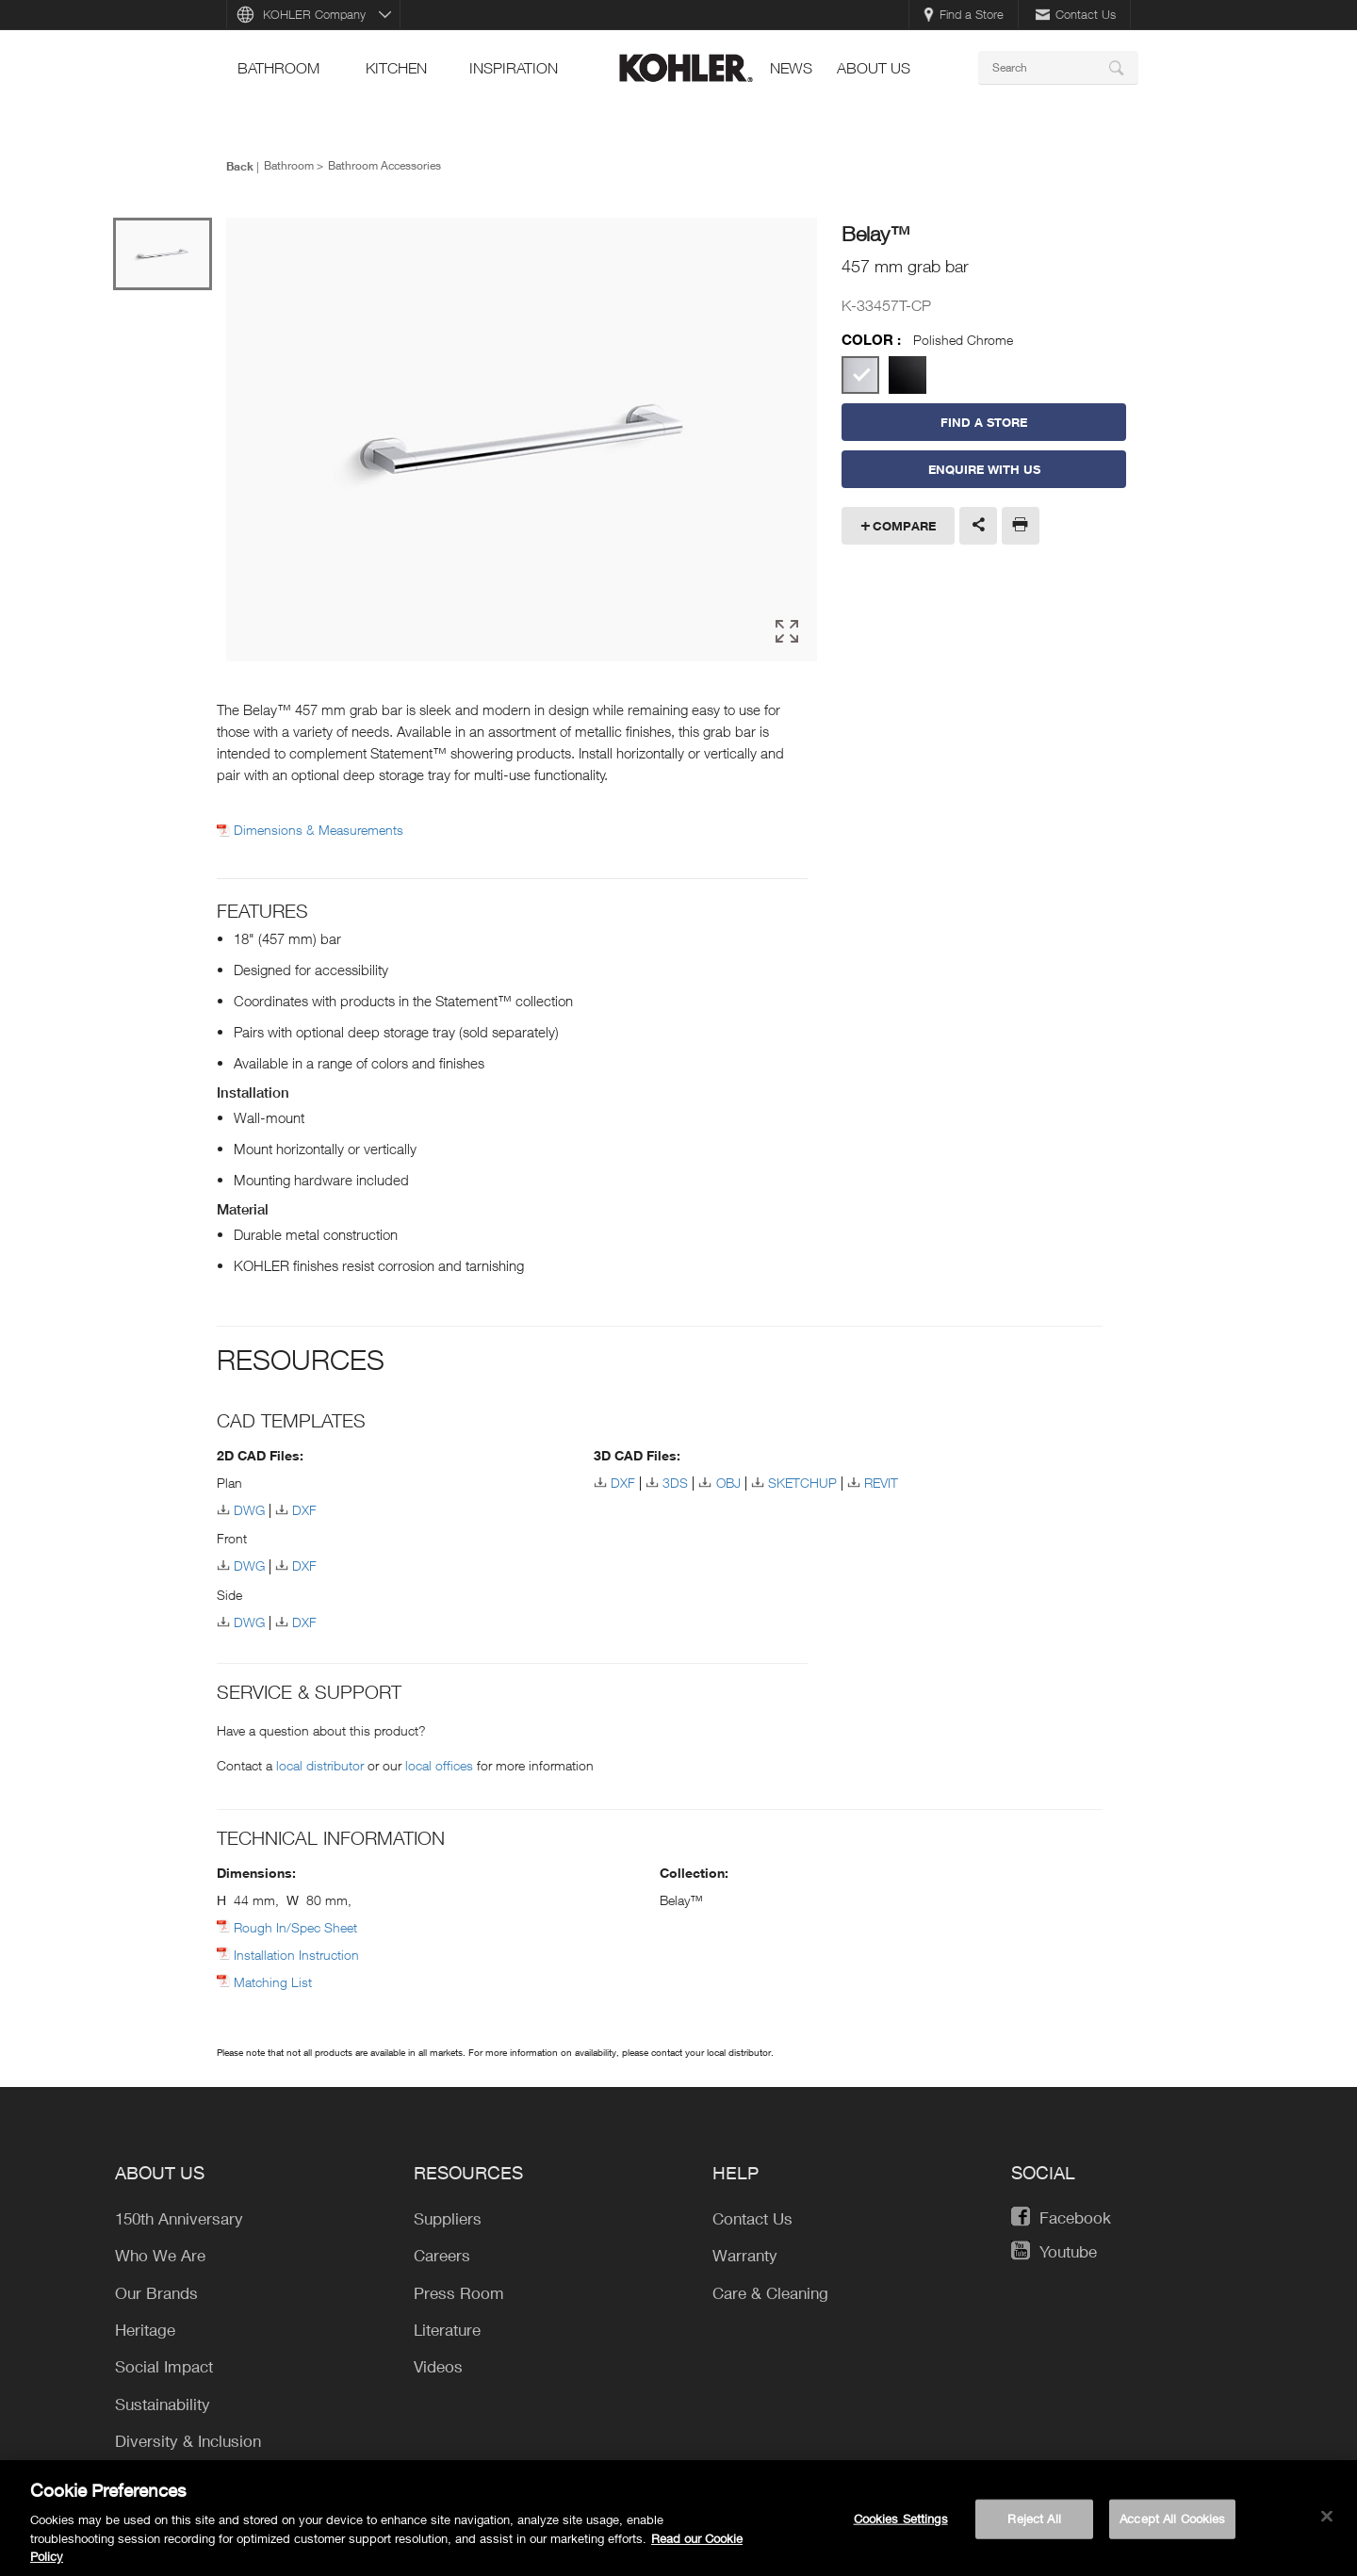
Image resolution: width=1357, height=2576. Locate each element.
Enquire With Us (984, 469)
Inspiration (513, 67)
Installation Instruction (296, 1955)
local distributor (320, 1765)
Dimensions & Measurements (318, 830)
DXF (304, 1510)
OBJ (728, 1483)
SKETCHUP (802, 1483)
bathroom (278, 67)
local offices (439, 1765)
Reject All (1033, 2524)
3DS (675, 1483)
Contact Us (1076, 14)
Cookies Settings (901, 2524)
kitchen (396, 67)
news (791, 67)
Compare (904, 525)
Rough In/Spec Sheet (295, 1927)
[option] (521, 439)
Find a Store (964, 14)
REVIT (881, 1483)
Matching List (273, 1982)
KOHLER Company (314, 14)
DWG (249, 1510)
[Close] (1327, 2522)
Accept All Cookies (1172, 2524)
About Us (873, 67)
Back (239, 165)
